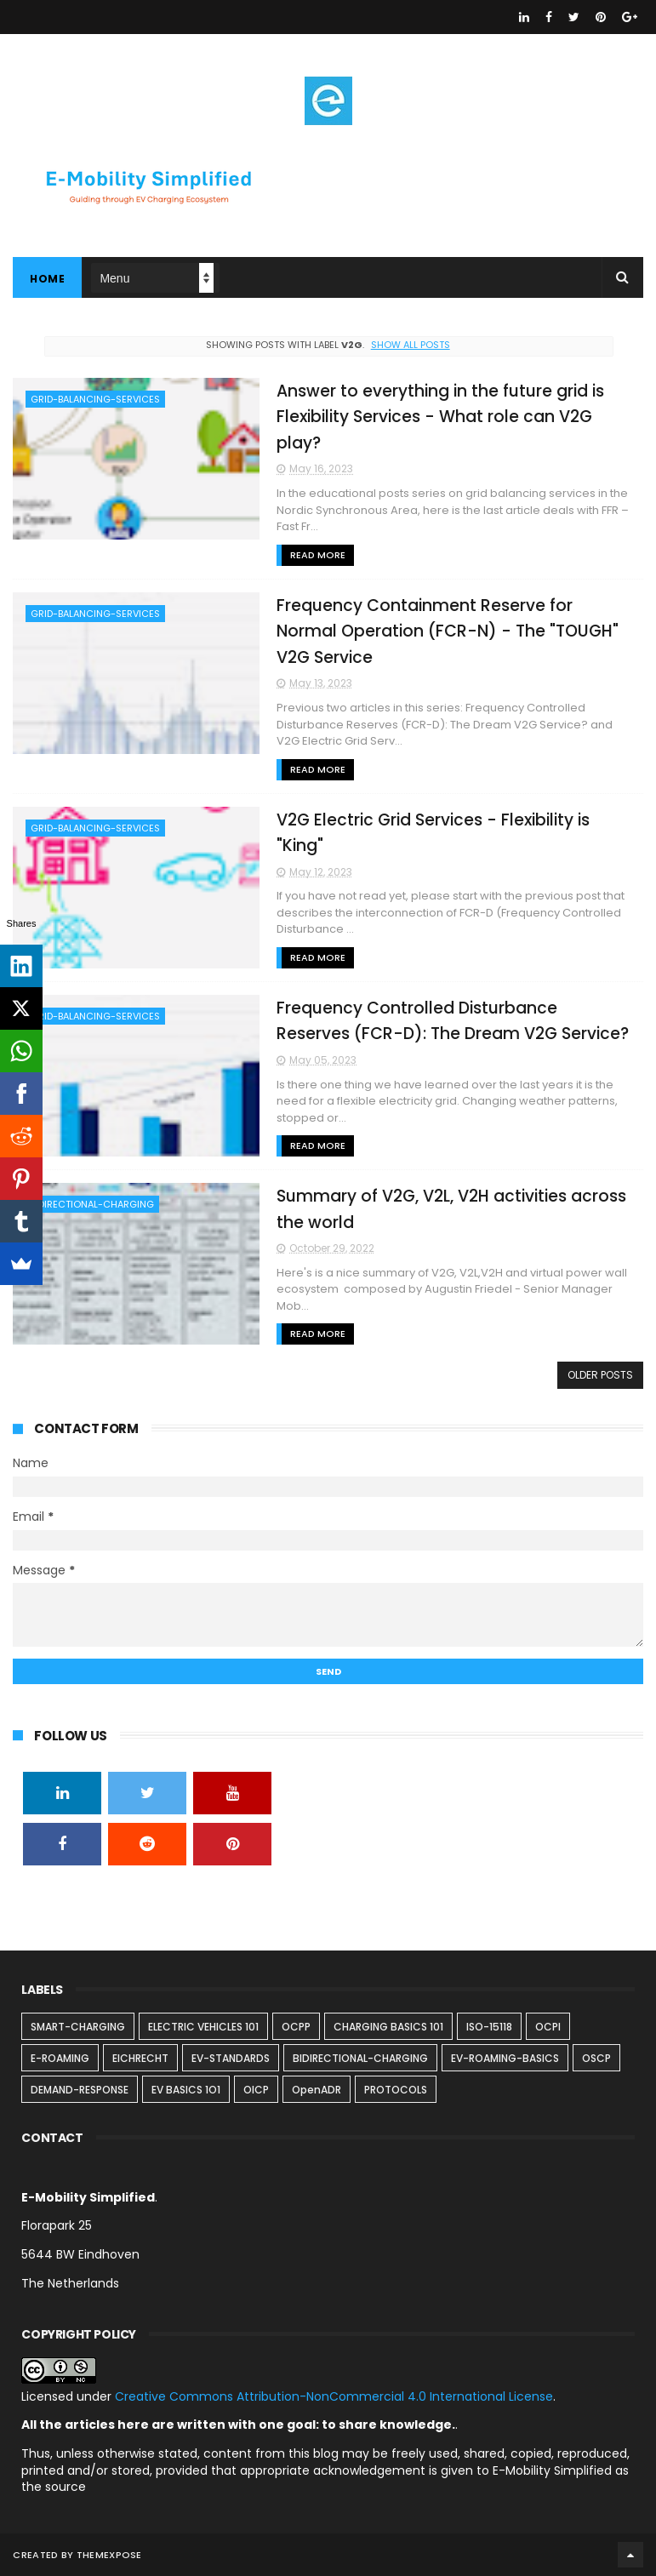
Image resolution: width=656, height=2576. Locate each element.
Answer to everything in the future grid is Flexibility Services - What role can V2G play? (440, 417)
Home (47, 278)
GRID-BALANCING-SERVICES (95, 399)
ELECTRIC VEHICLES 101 (203, 2026)
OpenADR (316, 2089)
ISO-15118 (489, 2026)
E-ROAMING (60, 2058)
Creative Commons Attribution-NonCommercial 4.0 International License (334, 2396)
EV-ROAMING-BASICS (505, 2058)
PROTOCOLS (395, 2089)
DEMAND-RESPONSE (79, 2089)
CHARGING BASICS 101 (388, 2026)
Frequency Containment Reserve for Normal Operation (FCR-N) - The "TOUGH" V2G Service (448, 631)
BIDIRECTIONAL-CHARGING (92, 1204)
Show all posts (410, 344)
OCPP (296, 2026)
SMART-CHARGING (78, 2026)
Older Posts (600, 1375)
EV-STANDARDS (230, 2058)
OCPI (548, 2026)
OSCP (596, 2058)
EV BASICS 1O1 (185, 2089)
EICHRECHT (140, 2058)
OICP (256, 2089)
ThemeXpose (109, 2555)
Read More (317, 555)
